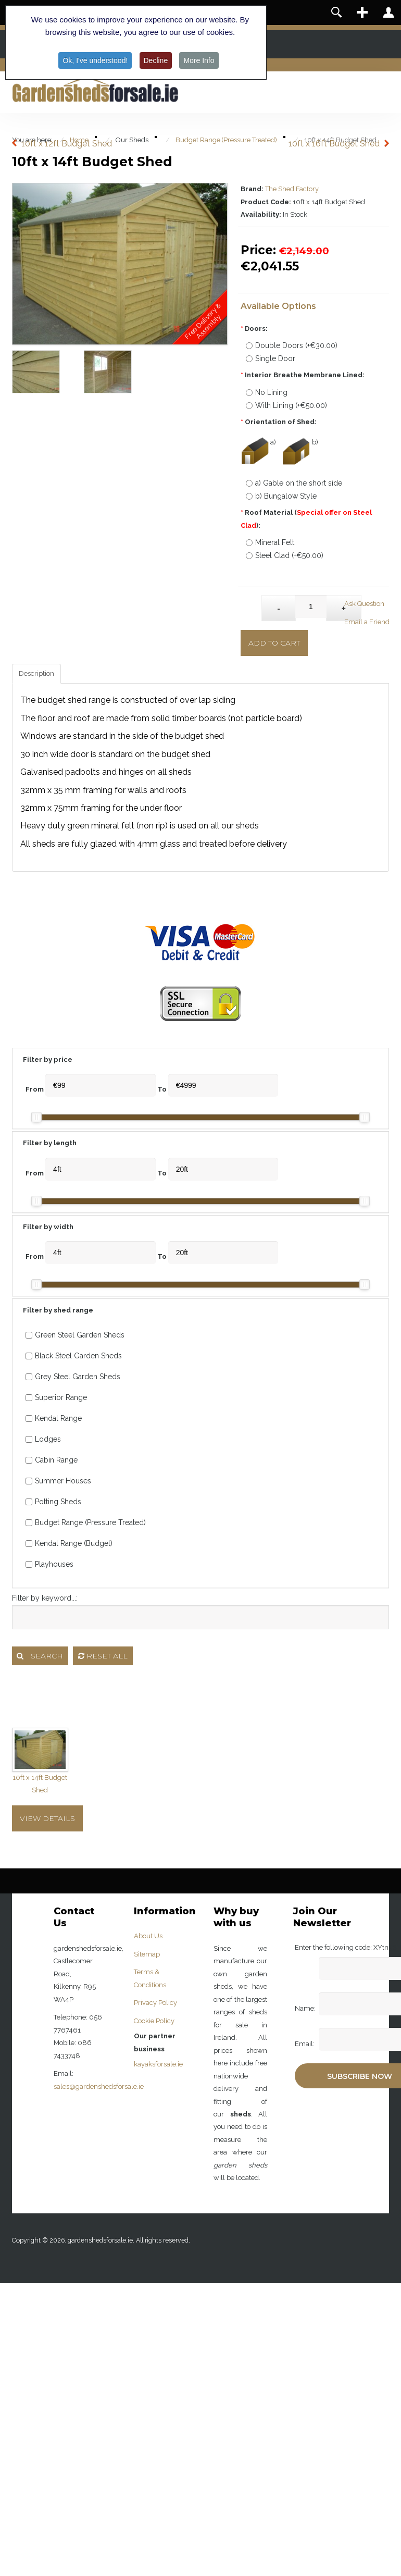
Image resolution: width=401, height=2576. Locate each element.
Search (40, 1656)
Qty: (251, 603)
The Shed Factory (292, 189)
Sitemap (147, 1954)
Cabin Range (52, 1460)
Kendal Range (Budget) (69, 1543)
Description (36, 673)
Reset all (103, 1656)
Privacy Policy (155, 2003)
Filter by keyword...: (45, 1598)
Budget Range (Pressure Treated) (86, 1522)
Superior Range (56, 1397)
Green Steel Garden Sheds (75, 1335)
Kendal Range (54, 1418)
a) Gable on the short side (294, 483)
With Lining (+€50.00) (286, 405)
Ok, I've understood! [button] (95, 60)
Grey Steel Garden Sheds (73, 1376)
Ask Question (364, 604)
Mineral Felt (270, 542)
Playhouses (49, 1564)
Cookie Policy (154, 2021)
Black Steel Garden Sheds (74, 1356)
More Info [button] (198, 60)
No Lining (266, 392)
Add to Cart (274, 643)
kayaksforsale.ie (158, 2064)
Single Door (270, 358)
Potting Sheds (53, 1501)
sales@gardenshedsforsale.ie (99, 2086)
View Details (47, 1818)
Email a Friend (367, 622)
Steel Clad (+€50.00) (284, 555)
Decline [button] (156, 60)
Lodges (43, 1439)
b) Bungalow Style (281, 496)
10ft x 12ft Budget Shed (66, 143)
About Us (148, 1936)
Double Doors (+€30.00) (291, 345)
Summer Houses (58, 1481)
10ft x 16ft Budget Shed (334, 143)
